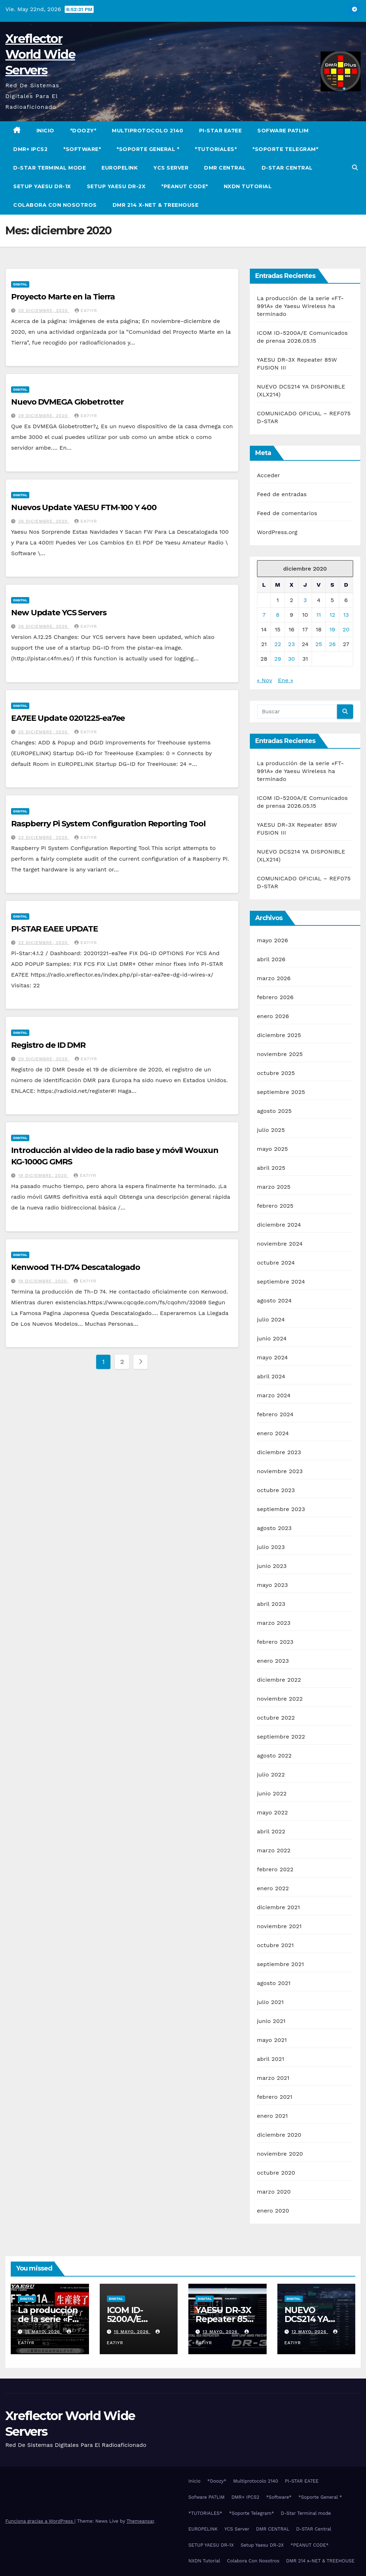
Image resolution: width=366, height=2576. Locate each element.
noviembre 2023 (280, 1471)
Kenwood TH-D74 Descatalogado (75, 1267)
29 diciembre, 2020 (43, 415)
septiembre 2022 (281, 1736)
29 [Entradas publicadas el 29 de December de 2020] (277, 658)
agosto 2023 (274, 1528)
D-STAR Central (287, 168)
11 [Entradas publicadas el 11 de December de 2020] (318, 614)
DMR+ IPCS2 (30, 149)
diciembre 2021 (278, 1907)
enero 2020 (273, 2210)
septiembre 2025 (281, 1092)
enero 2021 (272, 2115)
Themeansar (140, 2521)
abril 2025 (271, 1167)
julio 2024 (271, 1319)
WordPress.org (277, 532)
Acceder (268, 475)
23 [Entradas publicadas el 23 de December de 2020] (291, 644)
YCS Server (170, 168)
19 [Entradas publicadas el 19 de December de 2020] (332, 629)
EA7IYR (86, 310)
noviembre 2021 (279, 1926)
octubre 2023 (276, 1490)
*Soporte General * (148, 149)
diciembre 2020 (279, 2134)
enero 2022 (273, 1888)
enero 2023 (273, 1660)
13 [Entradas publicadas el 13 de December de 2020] (346, 614)
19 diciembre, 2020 (43, 1175)
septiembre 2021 (280, 1964)
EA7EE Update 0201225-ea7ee (68, 718)
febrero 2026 (275, 997)
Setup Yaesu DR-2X (116, 186)
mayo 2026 (272, 940)
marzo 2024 (274, 1395)
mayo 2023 (272, 1585)
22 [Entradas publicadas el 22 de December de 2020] (277, 644)
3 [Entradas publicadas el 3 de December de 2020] (305, 600)
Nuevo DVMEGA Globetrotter (67, 402)
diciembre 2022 (279, 1679)
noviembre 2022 (280, 1698)
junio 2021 (271, 2021)
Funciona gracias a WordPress (39, 2521)
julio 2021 (270, 2002)
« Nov (264, 680)
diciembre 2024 (279, 1224)
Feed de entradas (282, 494)
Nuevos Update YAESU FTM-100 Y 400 (84, 507)
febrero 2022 (275, 1869)
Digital (20, 284)
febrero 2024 (275, 1414)
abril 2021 (271, 2059)
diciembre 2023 (279, 1452)
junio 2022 (272, 1793)
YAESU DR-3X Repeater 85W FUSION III (226, 2319)
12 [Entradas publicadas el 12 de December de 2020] (332, 614)
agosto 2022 (274, 1755)
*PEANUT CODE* (184, 186)
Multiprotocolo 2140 (147, 130)
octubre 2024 (276, 1262)
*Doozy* (83, 130)
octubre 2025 (276, 1073)
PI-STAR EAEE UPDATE (54, 929)
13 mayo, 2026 (221, 2331)
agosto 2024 (274, 1300)
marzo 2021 (273, 2077)
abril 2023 (271, 1603)
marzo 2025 (274, 1186)
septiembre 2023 (281, 1509)
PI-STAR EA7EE (220, 130)
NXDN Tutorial (248, 186)
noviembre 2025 (280, 1054)
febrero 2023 (275, 1641)
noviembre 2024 (280, 1243)
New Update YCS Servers (59, 612)
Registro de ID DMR (48, 1045)
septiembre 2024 (281, 1281)
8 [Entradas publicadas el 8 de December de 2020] (278, 614)
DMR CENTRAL (225, 168)
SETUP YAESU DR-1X (42, 186)
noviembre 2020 (280, 2153)
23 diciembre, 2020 (43, 837)
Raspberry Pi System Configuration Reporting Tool (108, 823)
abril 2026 (271, 959)
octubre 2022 (276, 1717)
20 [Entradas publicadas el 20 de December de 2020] (346, 629)
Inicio (45, 130)
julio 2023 (271, 1547)
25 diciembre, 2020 (43, 731)
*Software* (82, 149)
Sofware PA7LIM (282, 130)
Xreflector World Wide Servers (40, 54)
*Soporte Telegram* (285, 149)
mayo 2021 (272, 2040)
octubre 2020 (276, 2172)
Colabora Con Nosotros (55, 205)
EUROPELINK (120, 168)
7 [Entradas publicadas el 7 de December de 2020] (264, 614)
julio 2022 (271, 1774)
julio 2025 (271, 1129)
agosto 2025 (274, 1111)
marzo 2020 (274, 2191)
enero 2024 (273, 1433)
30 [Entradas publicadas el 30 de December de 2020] (291, 658)
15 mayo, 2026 (43, 2331)
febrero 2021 (274, 2096)
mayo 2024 (272, 1357)
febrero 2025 (275, 1205)
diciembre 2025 (279, 1035)
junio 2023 (272, 1566)
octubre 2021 (275, 1945)
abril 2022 (271, 1831)
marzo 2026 (274, 978)
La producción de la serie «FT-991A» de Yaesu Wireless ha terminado (300, 306)
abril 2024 (271, 1376)
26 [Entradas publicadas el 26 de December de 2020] (332, 644)
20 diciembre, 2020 (44, 1058)
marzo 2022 (274, 1850)
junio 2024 (272, 1338)
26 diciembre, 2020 (43, 521)
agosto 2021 (274, 1983)
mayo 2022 (272, 1812)
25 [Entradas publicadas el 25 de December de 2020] (318, 644)
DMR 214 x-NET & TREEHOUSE (156, 205)
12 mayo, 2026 (309, 2331)
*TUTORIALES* (216, 149)
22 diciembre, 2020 (43, 942)
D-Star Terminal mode (49, 168)
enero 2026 (273, 1016)
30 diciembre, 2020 (44, 310)
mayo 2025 (272, 1148)
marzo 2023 (274, 1622)
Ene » (285, 680)
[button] (355, 167)
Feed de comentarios (287, 513)
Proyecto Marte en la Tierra (63, 297)
